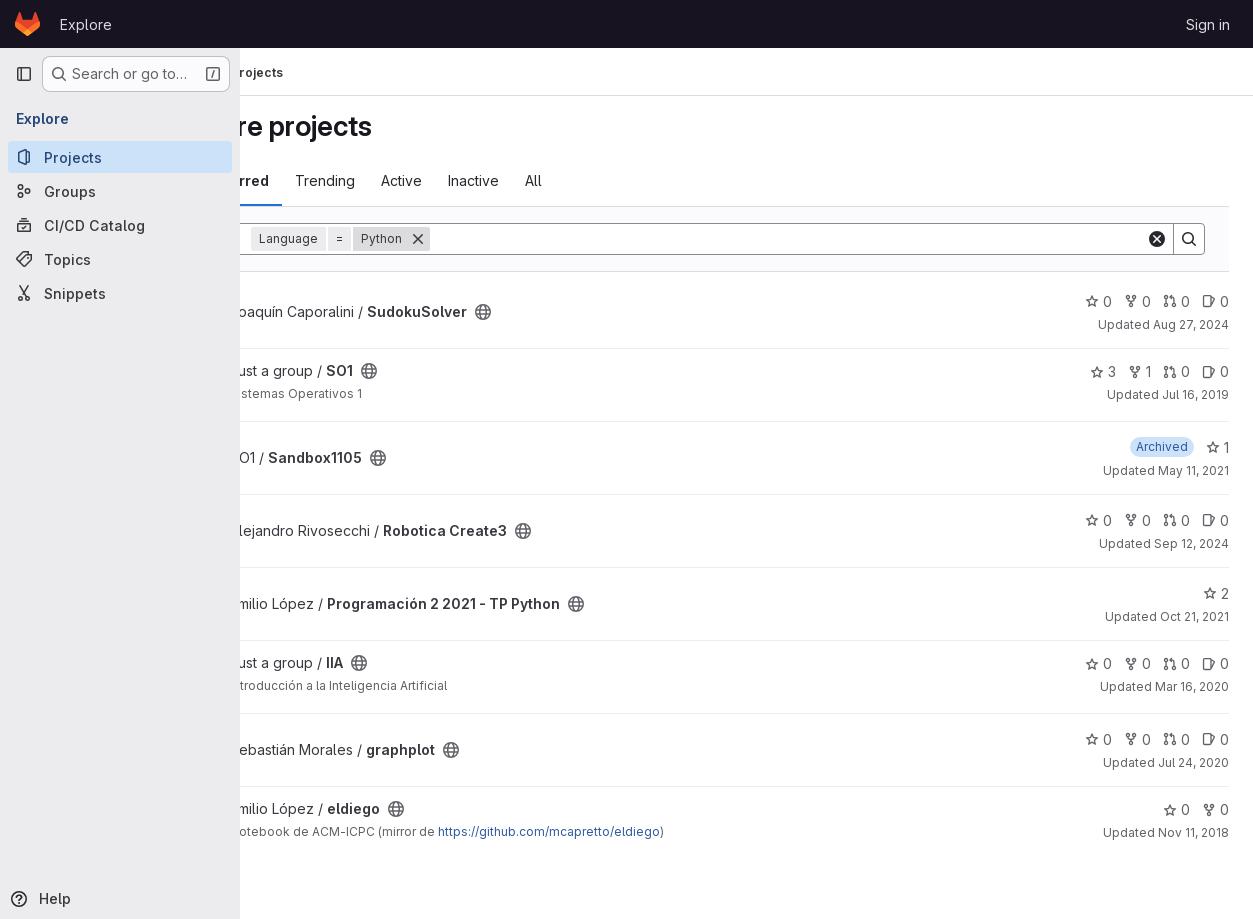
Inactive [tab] (571, 180)
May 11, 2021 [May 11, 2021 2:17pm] (1193, 470)
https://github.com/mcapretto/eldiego (647, 831)
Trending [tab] (423, 180)
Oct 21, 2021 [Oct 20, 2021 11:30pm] (1194, 616)
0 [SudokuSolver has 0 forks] (1137, 301)
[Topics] (120, 259)
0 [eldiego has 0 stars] (1176, 809)
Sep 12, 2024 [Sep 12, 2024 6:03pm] (1191, 543)
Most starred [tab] (322, 180)
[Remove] (516, 239)
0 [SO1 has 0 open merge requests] (1176, 371)
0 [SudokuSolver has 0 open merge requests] (1176, 301)
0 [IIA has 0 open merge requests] (1176, 663)
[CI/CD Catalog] (120, 225)
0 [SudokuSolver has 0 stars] (1098, 301)
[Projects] (120, 157)
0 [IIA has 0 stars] (1098, 663)
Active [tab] (499, 180)
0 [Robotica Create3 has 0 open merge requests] (1176, 520)
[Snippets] (120, 293)
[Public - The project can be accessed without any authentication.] (581, 312)
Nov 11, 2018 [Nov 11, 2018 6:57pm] (1193, 832)
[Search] (837, 239)
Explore (86, 24)
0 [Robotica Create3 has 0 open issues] (1215, 520)
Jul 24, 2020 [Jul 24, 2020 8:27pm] (1193, 762)
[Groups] (120, 191)
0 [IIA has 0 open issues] (1215, 663)
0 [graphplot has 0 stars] (1098, 739)
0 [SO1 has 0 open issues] (1215, 371)
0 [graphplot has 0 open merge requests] (1176, 739)
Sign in (1208, 24)
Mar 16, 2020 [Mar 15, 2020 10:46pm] (1192, 686)
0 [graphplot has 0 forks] (1137, 739)
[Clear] (1157, 239)
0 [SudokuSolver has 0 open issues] (1215, 301)
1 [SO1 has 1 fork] (1139, 371)
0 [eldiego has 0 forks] (1215, 809)
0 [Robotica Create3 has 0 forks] (1137, 520)
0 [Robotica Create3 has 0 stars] (1098, 520)
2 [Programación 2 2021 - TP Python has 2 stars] (1216, 593)
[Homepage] (27, 24)
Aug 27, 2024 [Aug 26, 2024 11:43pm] (1191, 324)
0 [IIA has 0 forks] (1137, 663)
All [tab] (631, 180)
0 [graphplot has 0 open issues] (1215, 739)
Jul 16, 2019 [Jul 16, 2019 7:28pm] (1195, 394)
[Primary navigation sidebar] (24, 74)
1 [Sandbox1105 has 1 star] (1217, 447)
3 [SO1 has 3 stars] (1103, 371)
